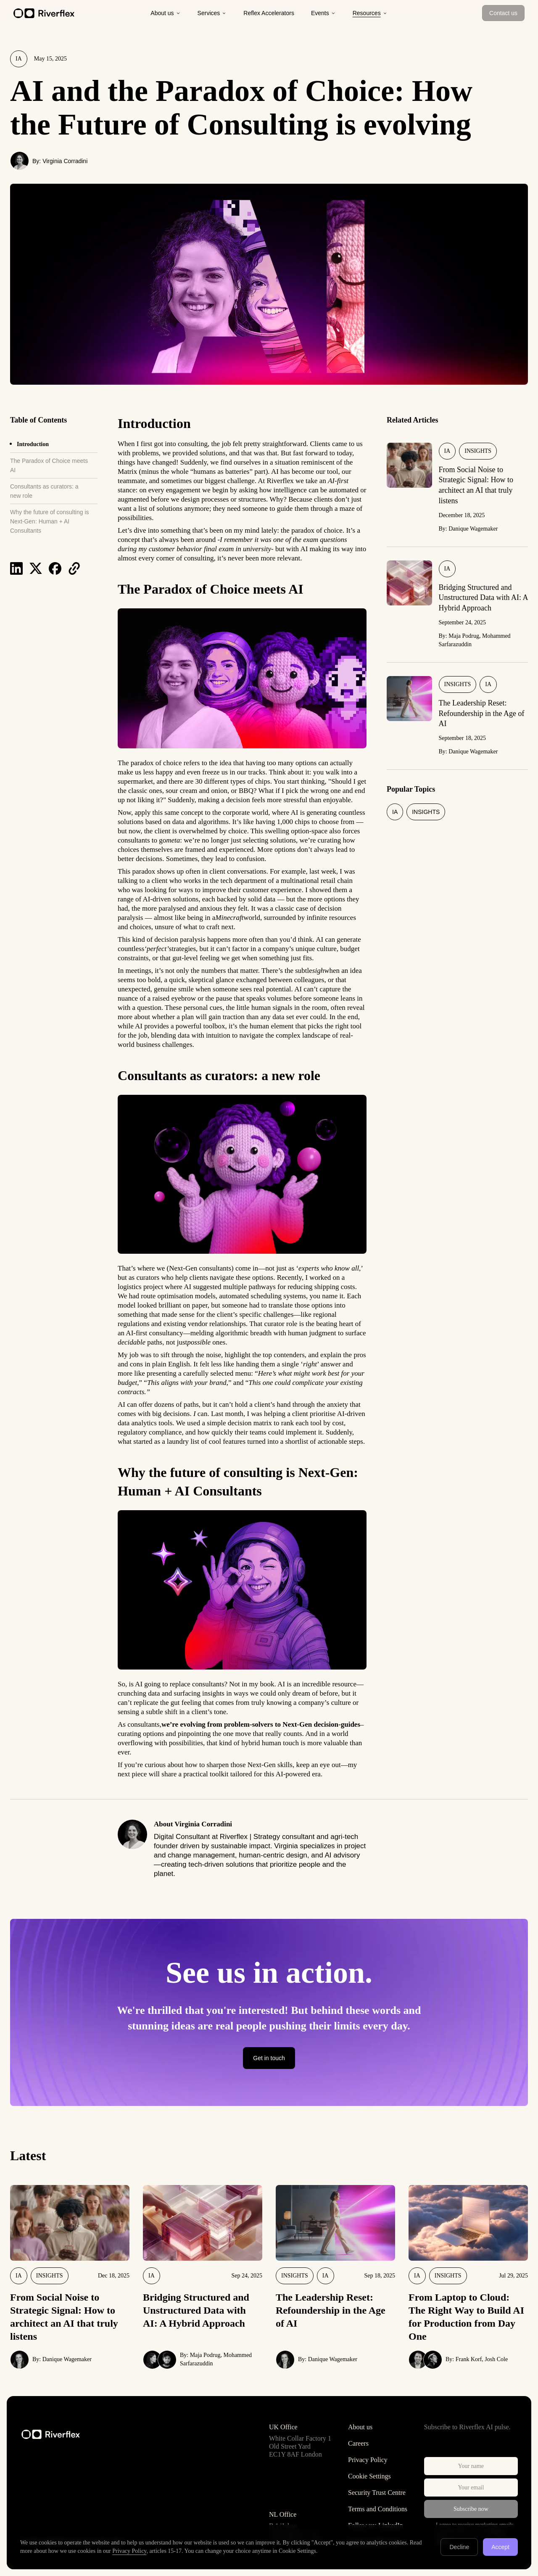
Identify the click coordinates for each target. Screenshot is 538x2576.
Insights (477, 451)
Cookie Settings (369, 2476)
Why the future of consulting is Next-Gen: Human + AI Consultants (49, 521)
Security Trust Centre (377, 2492)
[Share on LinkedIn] (16, 568)
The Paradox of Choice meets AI (49, 465)
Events (323, 13)
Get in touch (269, 2058)
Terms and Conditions (377, 2509)
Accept (500, 2547)
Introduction (33, 444)
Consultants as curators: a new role (44, 491)
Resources (370, 13)
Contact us (503, 13)
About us (165, 13)
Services (212, 13)
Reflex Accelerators (268, 13)
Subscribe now (471, 2509)
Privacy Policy (368, 2459)
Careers (358, 2443)
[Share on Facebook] (55, 568)
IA (19, 58)
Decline (459, 2547)
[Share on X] (35, 568)
